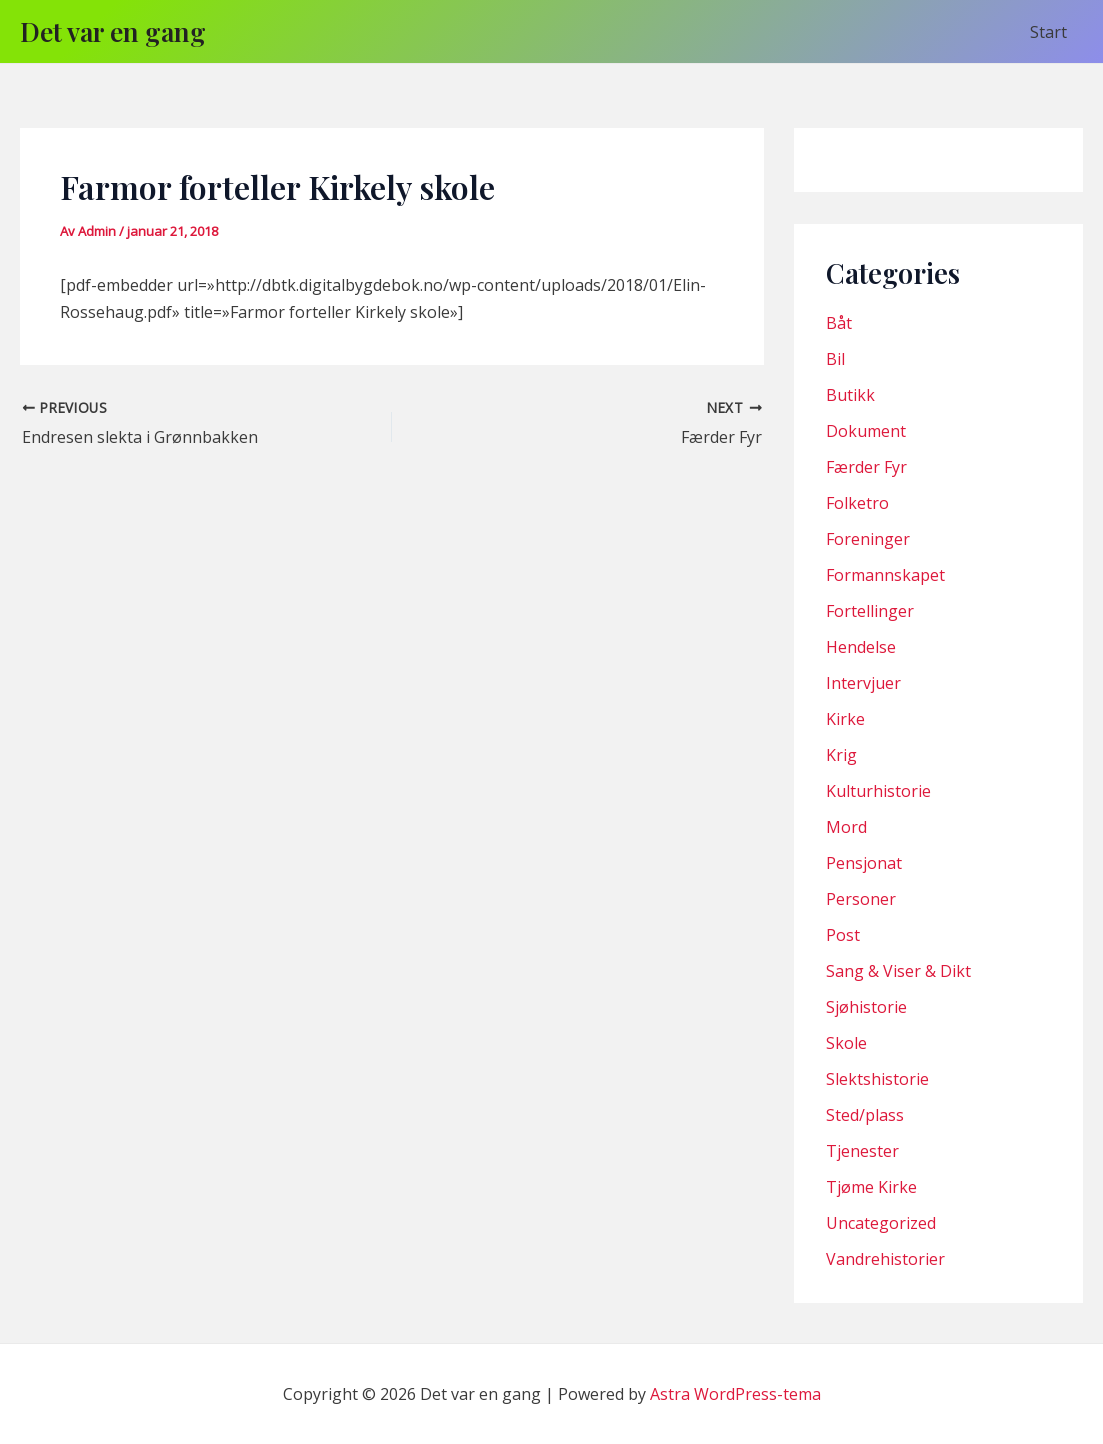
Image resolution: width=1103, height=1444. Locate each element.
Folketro (857, 503)
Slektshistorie (877, 1079)
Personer (861, 899)
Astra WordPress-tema (735, 1394)
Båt (839, 323)
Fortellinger (870, 611)
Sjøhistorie (866, 1007)
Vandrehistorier (885, 1259)
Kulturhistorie (878, 791)
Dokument (866, 431)
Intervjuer (863, 683)
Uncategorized (881, 1223)
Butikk (850, 395)
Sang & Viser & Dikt (898, 971)
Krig (841, 755)
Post (843, 935)
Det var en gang (113, 31)
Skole (846, 1043)
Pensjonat (864, 863)
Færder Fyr (866, 467)
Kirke (845, 719)
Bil (835, 359)
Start (1048, 32)
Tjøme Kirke (871, 1187)
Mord (846, 827)
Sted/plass (865, 1115)
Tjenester (862, 1151)
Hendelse (861, 647)
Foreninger (868, 539)
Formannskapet (885, 575)
